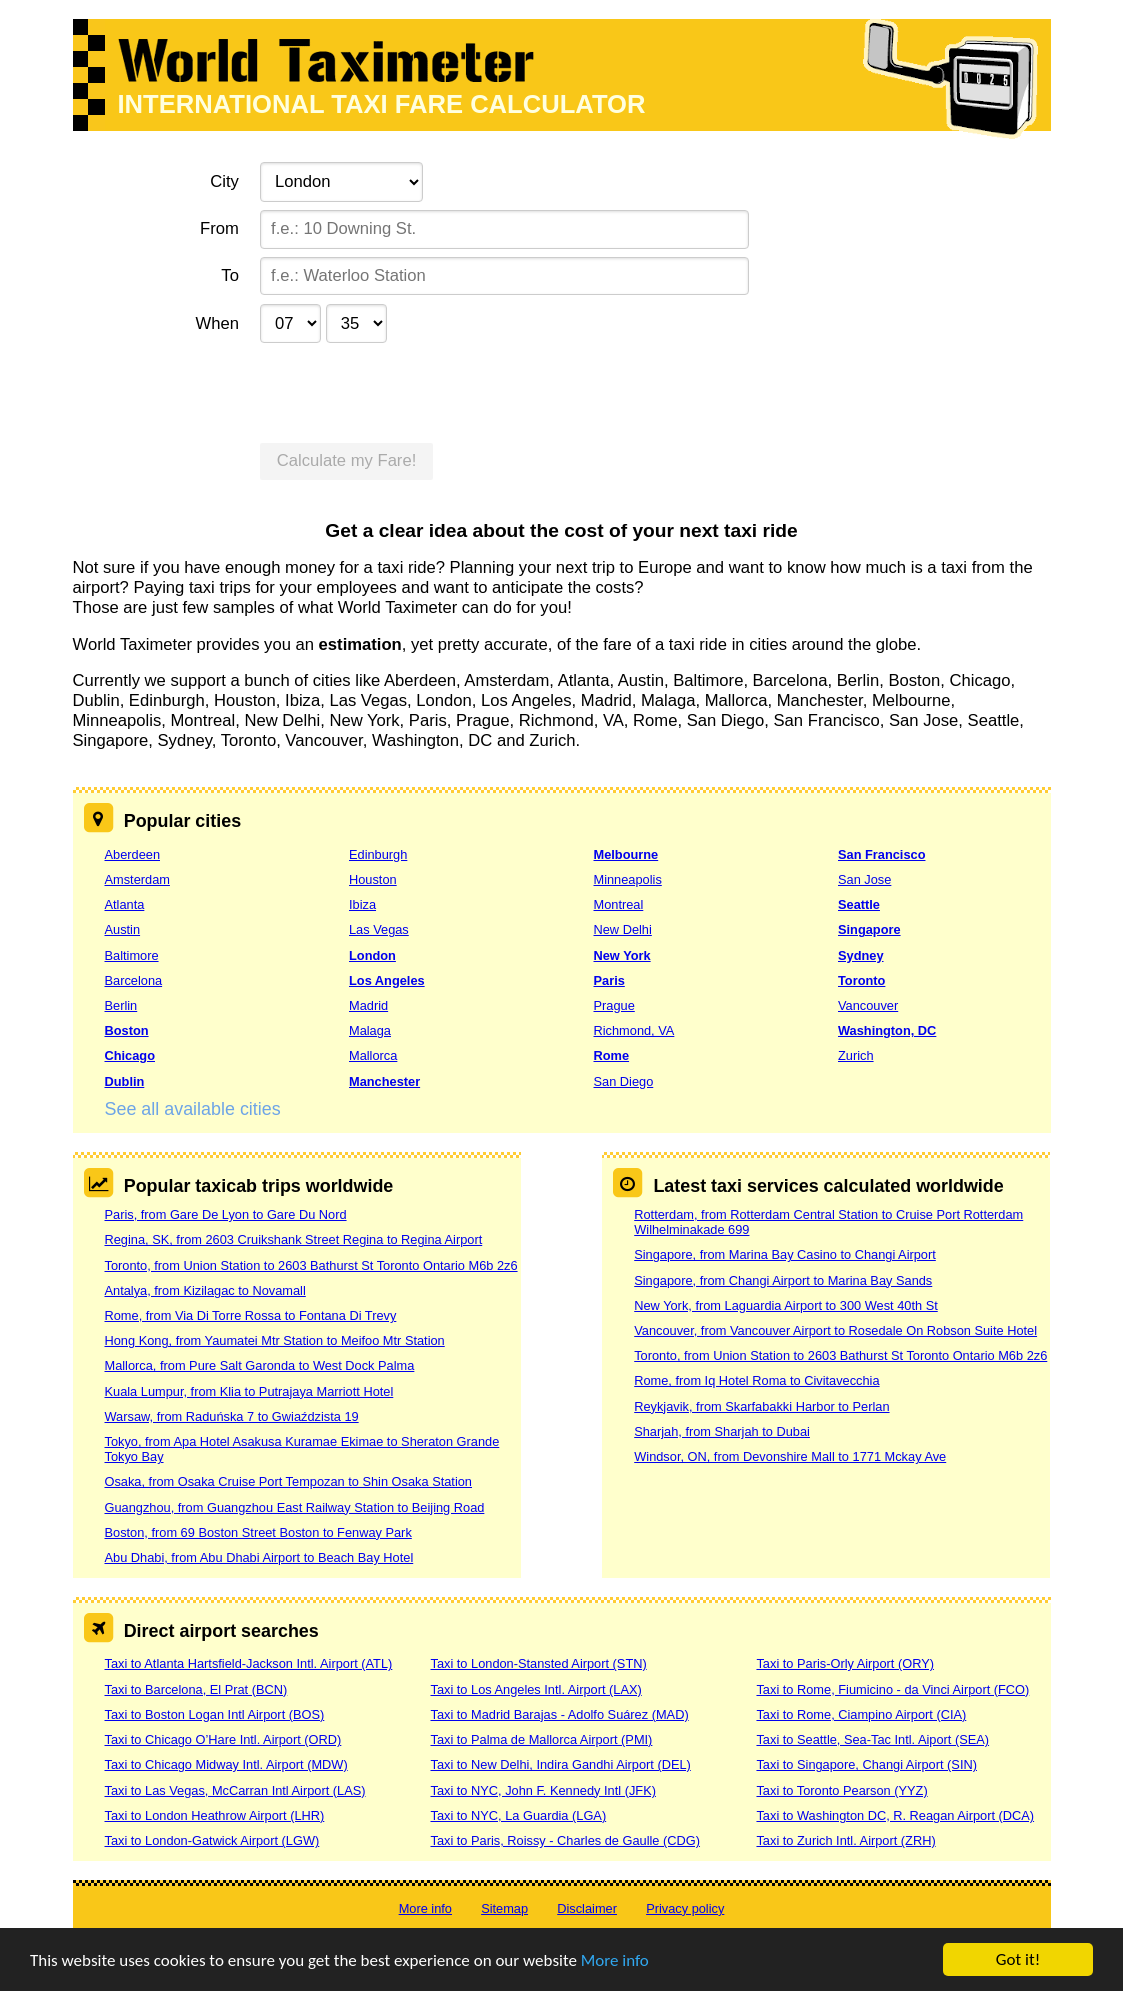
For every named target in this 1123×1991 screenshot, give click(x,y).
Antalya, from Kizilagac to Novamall (205, 1290)
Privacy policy (685, 1908)
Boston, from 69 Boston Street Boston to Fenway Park (258, 1532)
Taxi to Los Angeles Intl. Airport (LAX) (535, 1689)
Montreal (619, 904)
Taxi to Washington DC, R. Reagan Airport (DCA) (895, 1815)
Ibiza (362, 904)
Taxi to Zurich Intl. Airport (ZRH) (845, 1840)
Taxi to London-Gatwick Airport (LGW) (212, 1840)
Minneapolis (628, 879)
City (224, 181)
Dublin (125, 1081)
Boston (127, 1030)
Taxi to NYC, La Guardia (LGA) (518, 1815)
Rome (612, 1055)
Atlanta (125, 904)
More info (615, 1960)
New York (622, 955)
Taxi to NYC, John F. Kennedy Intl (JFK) (542, 1790)
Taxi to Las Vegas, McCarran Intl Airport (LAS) (235, 1790)
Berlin (121, 1005)
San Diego (624, 1081)
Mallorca (373, 1055)
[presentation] (412, 391)
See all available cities (193, 1109)
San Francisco (881, 854)
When (216, 323)
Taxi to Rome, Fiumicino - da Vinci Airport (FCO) (892, 1689)
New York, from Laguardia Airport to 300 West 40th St (786, 1305)
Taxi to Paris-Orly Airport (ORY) (845, 1663)
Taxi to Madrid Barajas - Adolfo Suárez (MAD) (559, 1714)
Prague (614, 1005)
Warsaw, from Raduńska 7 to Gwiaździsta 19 (232, 1416)
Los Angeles (387, 980)
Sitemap (504, 1908)
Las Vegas (379, 929)
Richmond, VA (634, 1030)
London (372, 955)
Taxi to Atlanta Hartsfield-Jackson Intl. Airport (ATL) (249, 1663)
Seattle (859, 904)
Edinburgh (378, 854)
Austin (123, 929)
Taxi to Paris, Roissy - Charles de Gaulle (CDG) (565, 1840)
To (230, 275)
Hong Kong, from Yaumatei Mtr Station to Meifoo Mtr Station (275, 1340)
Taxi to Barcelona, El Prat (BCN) (196, 1689)
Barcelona (134, 980)
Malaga (370, 1030)
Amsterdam (137, 879)
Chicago (130, 1055)
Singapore (869, 929)
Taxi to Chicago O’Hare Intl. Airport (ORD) (223, 1739)
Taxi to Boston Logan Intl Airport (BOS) (215, 1714)
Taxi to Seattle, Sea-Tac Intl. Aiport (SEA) (872, 1739)
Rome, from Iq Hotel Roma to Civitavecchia (756, 1380)
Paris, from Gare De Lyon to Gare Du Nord (226, 1214)
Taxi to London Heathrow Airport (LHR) (215, 1815)
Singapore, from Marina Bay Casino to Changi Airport (785, 1254)
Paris (609, 980)
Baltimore (132, 955)
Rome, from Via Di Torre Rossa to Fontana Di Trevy (251, 1315)
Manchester (384, 1081)
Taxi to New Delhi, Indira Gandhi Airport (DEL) (560, 1764)
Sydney (861, 955)
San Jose (864, 879)
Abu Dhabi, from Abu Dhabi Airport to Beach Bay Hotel (259, 1557)
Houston (373, 879)
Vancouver (868, 1005)
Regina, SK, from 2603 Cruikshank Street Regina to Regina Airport (294, 1239)
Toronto (861, 980)
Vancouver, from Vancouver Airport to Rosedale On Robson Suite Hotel (835, 1330)
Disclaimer (587, 1908)
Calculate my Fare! (347, 460)
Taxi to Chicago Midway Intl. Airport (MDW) (226, 1764)
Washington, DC (887, 1030)
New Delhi (623, 929)
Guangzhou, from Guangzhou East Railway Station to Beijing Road (295, 1507)
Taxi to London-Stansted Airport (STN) (538, 1663)
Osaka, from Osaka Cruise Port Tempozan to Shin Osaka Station (289, 1481)
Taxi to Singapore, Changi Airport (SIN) (866, 1764)
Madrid (368, 1005)
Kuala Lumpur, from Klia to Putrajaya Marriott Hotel (249, 1391)
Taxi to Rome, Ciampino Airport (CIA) (861, 1714)
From (219, 228)
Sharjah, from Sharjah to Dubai (722, 1431)
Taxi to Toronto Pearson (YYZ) (841, 1790)
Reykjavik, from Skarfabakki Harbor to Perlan (761, 1406)
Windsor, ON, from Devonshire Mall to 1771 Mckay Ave (790, 1456)
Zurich (856, 1055)
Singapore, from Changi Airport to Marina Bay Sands (783, 1280)
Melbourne (626, 854)
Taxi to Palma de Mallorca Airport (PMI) (541, 1739)
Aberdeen (133, 854)
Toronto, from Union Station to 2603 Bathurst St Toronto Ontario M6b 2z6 (311, 1265)
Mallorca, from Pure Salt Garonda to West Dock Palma (260, 1365)
